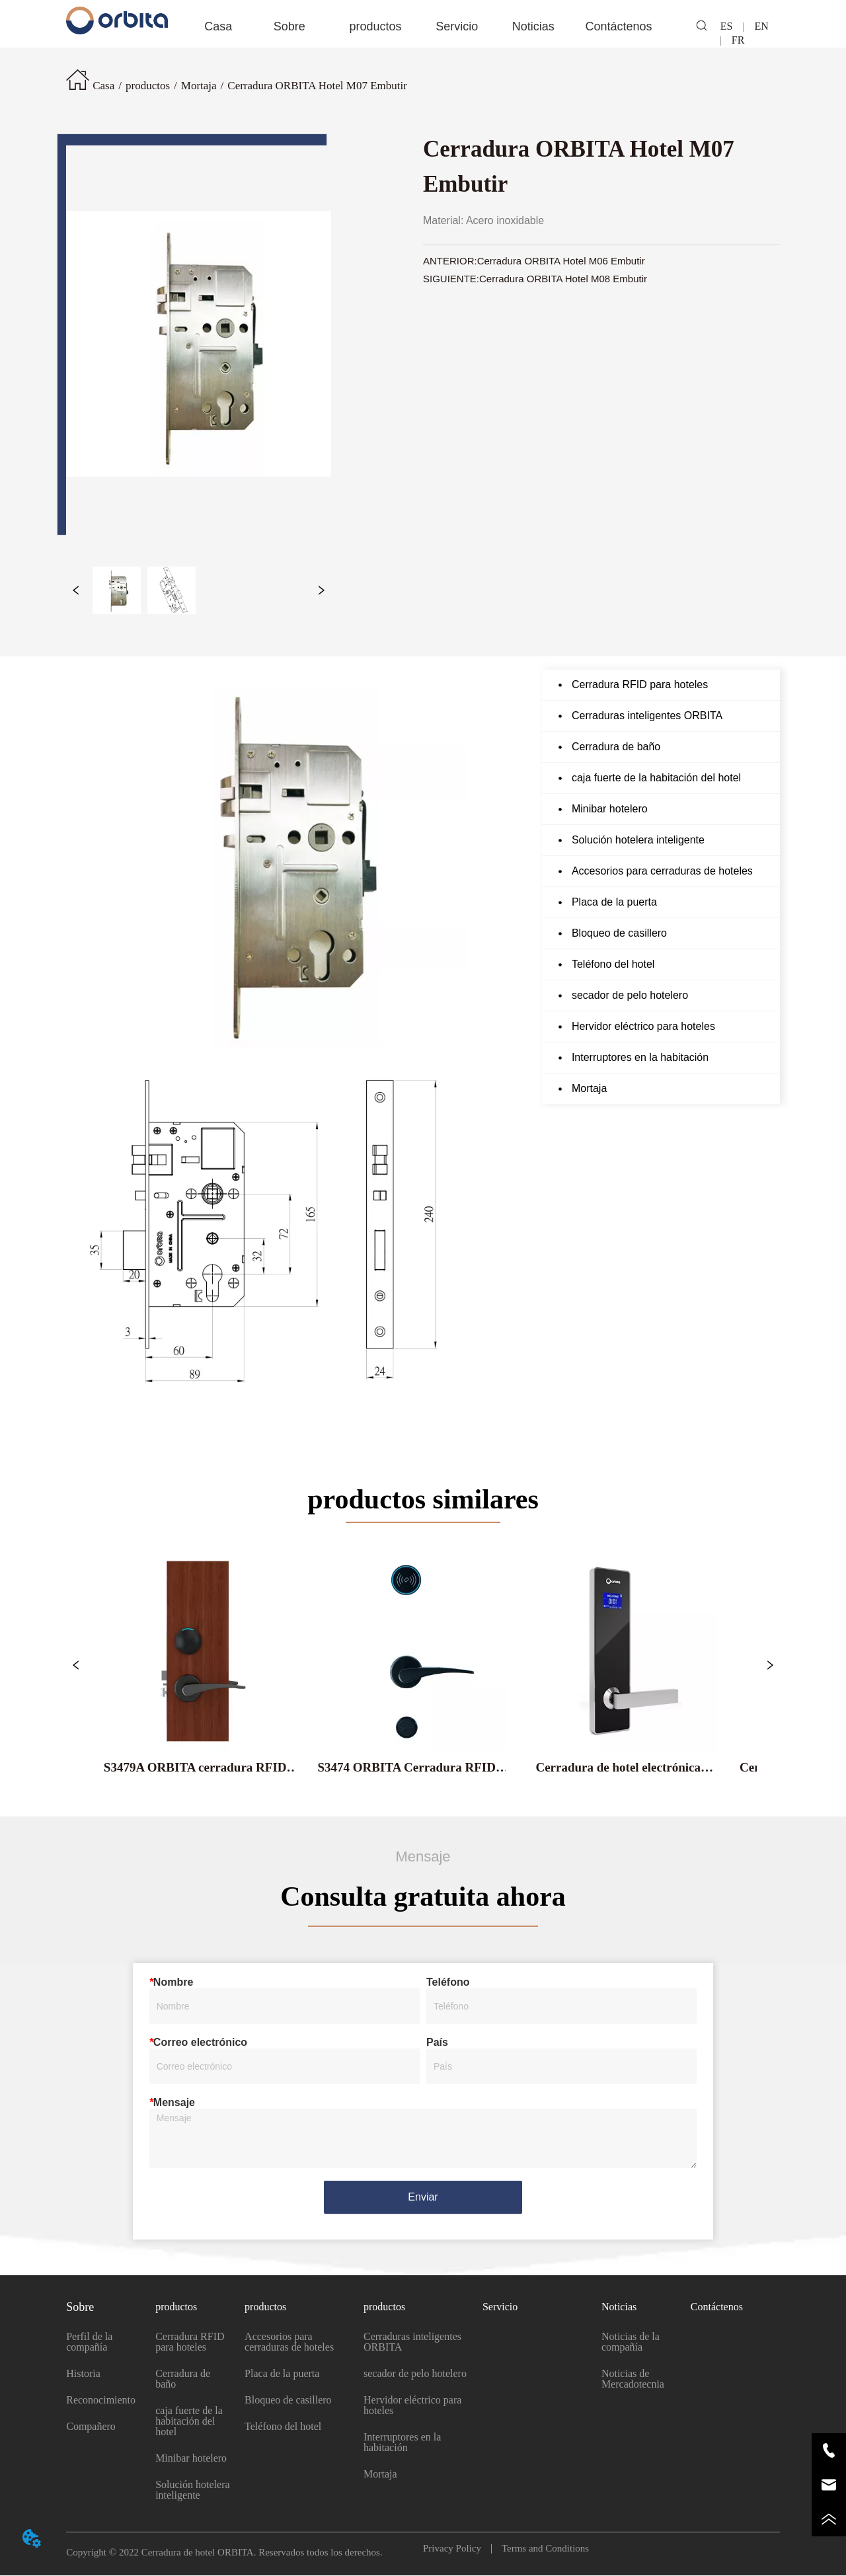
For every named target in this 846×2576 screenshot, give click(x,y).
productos (148, 85)
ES (732, 26)
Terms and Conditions (540, 2549)
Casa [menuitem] (218, 26)
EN (761, 26)
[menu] (423, 26)
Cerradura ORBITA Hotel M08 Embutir (563, 278)
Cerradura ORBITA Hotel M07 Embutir (317, 85)
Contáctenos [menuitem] (618, 26)
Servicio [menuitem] (457, 26)
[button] (289, 27)
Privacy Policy (457, 2549)
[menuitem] (289, 26)
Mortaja (199, 85)
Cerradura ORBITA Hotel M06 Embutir (561, 260)
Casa (103, 85)
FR (733, 40)
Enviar (423, 2197)
